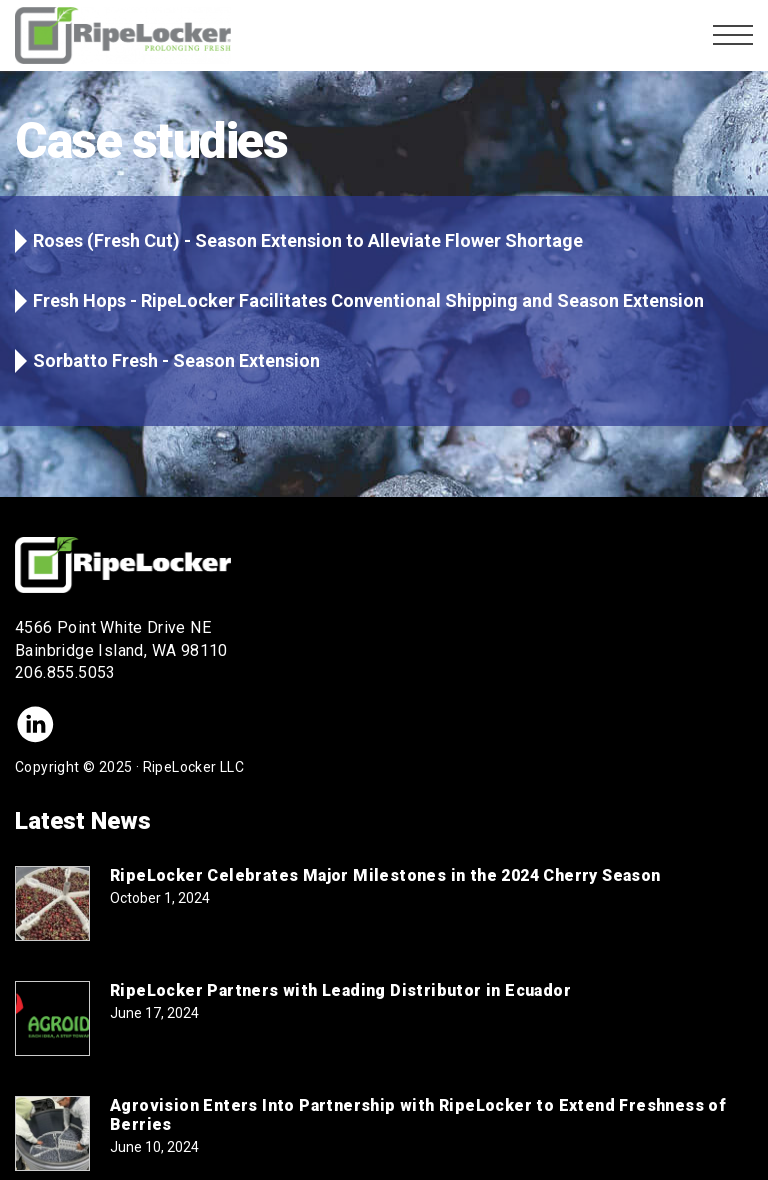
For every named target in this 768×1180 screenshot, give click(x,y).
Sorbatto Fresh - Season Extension (176, 360)
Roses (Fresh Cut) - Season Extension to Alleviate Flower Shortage (308, 240)
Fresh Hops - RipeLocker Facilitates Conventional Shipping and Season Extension (368, 300)
